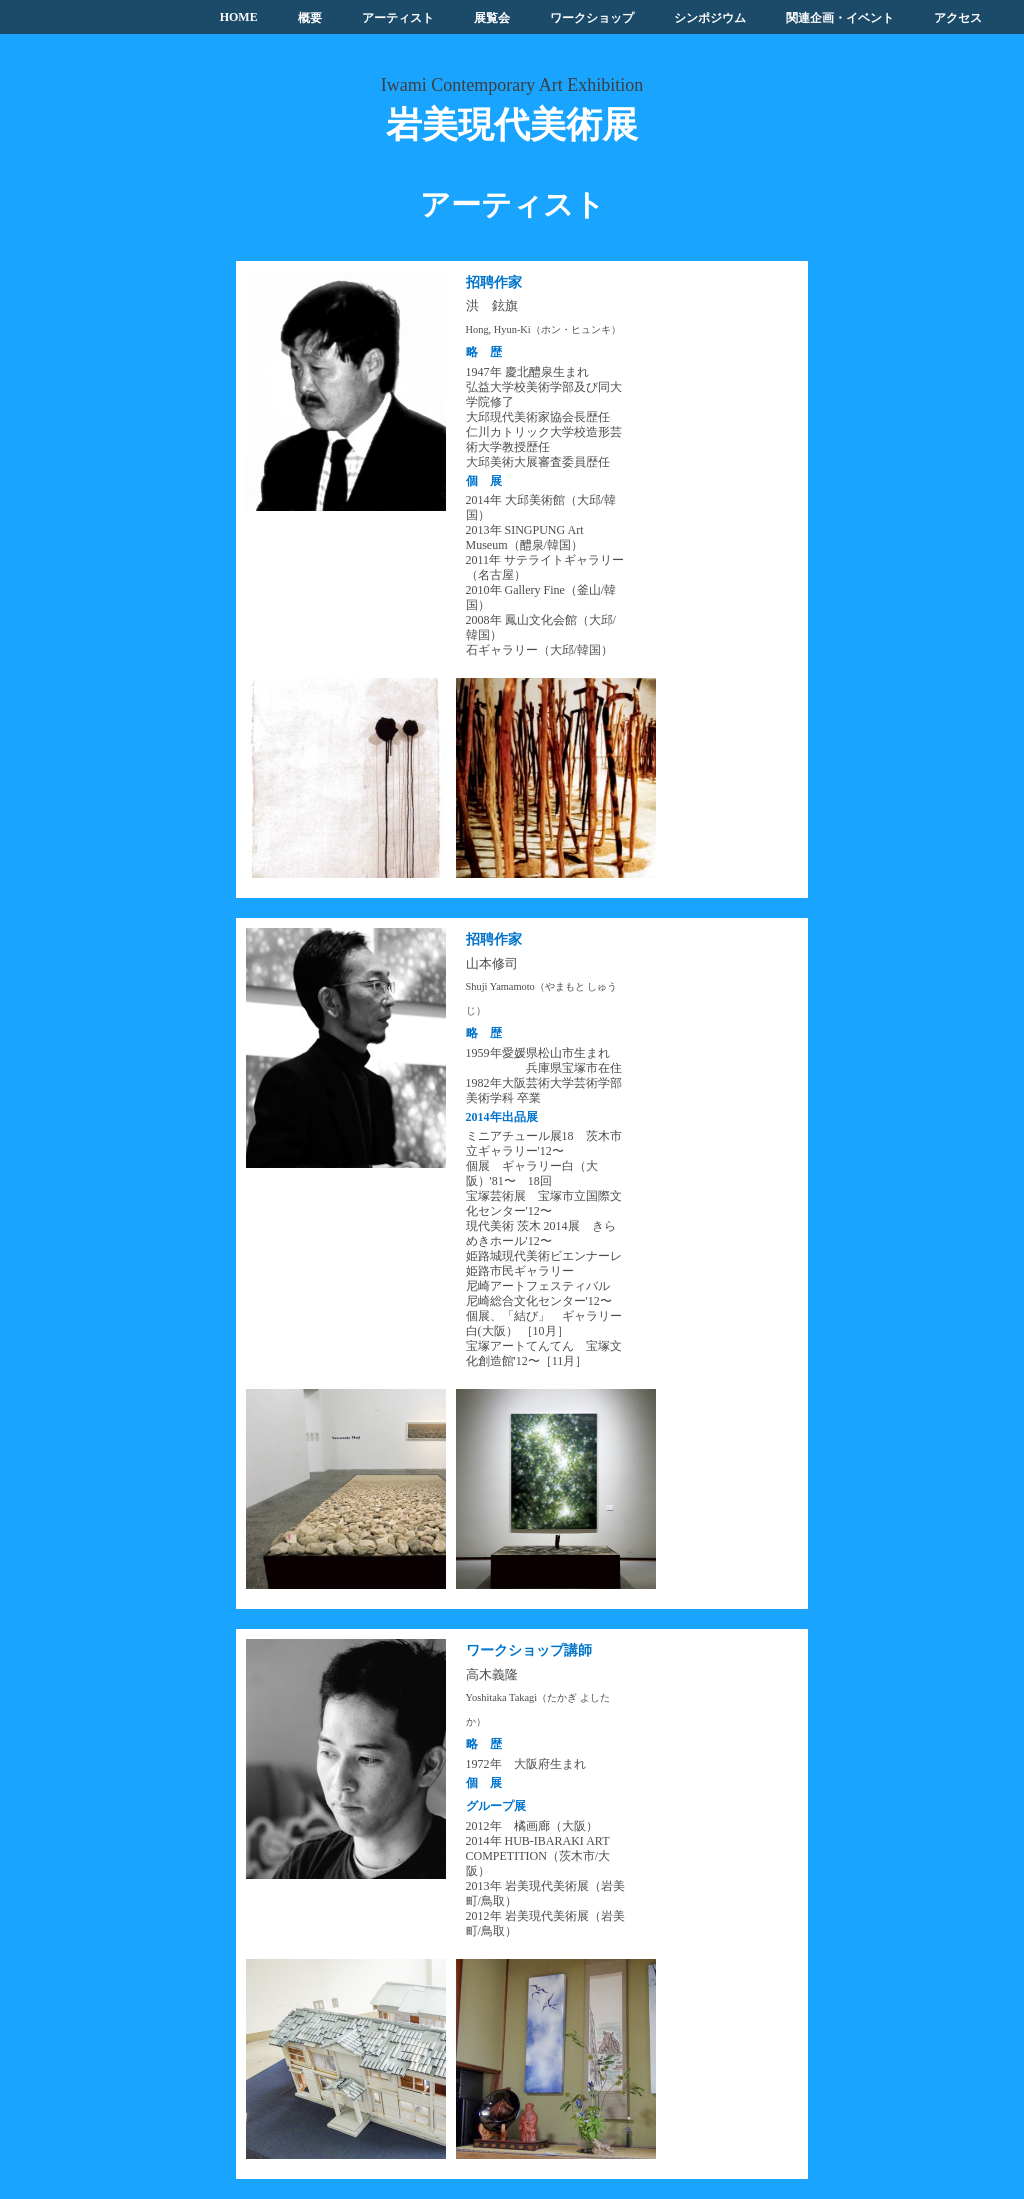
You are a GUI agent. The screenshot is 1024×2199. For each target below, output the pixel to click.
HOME (239, 17)
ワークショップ (592, 18)
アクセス (958, 18)
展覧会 (492, 18)
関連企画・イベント (840, 18)
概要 (310, 18)
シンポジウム (710, 18)
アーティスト (398, 18)
